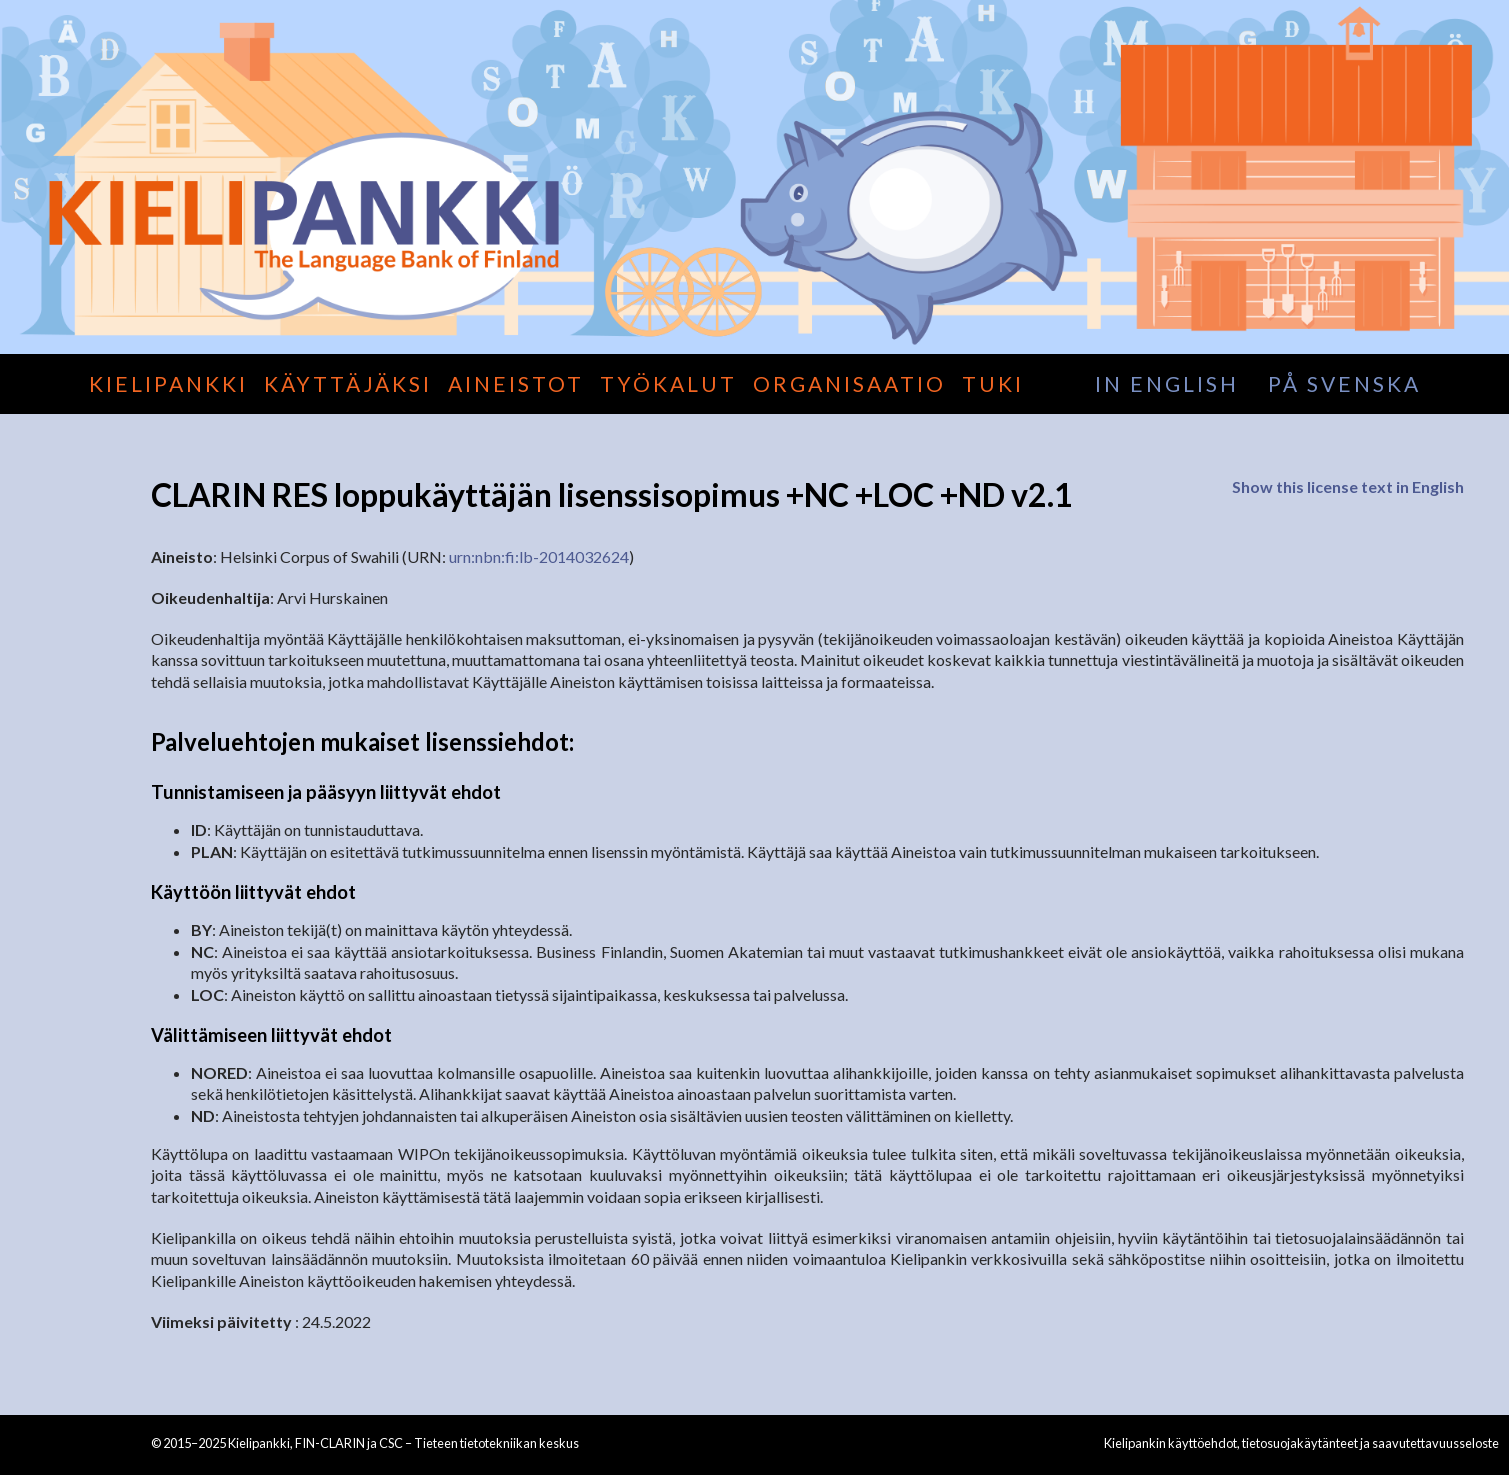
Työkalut (668, 383)
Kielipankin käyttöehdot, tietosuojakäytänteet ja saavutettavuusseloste (1301, 1443)
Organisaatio (849, 383)
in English (1167, 383)
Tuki (993, 383)
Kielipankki (168, 383)
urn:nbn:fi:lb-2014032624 (539, 556)
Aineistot (516, 383)
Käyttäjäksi (348, 383)
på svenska (1344, 383)
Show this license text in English (1348, 486)
